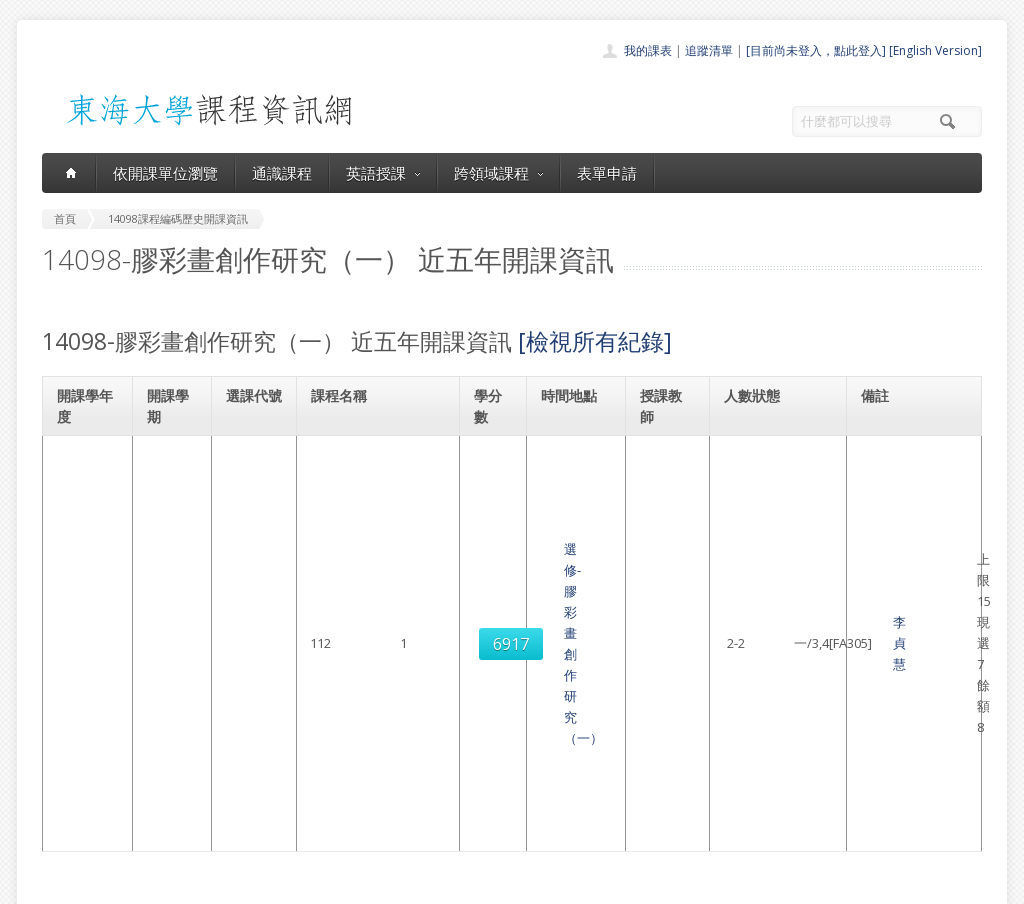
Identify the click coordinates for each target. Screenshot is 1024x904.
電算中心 (314, 883)
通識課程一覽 (472, 739)
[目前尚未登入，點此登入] (816, 50)
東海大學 (59, 883)
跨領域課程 (498, 173)
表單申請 (607, 173)
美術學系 (892, 454)
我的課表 (648, 50)
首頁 (448, 695)
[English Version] (935, 50)
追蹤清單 (709, 50)
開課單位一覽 (472, 717)
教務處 (377, 883)
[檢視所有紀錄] (595, 341)
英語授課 (383, 173)
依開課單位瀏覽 (165, 173)
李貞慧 (659, 486)
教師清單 (460, 827)
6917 (250, 486)
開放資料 (460, 805)
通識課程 (282, 173)
